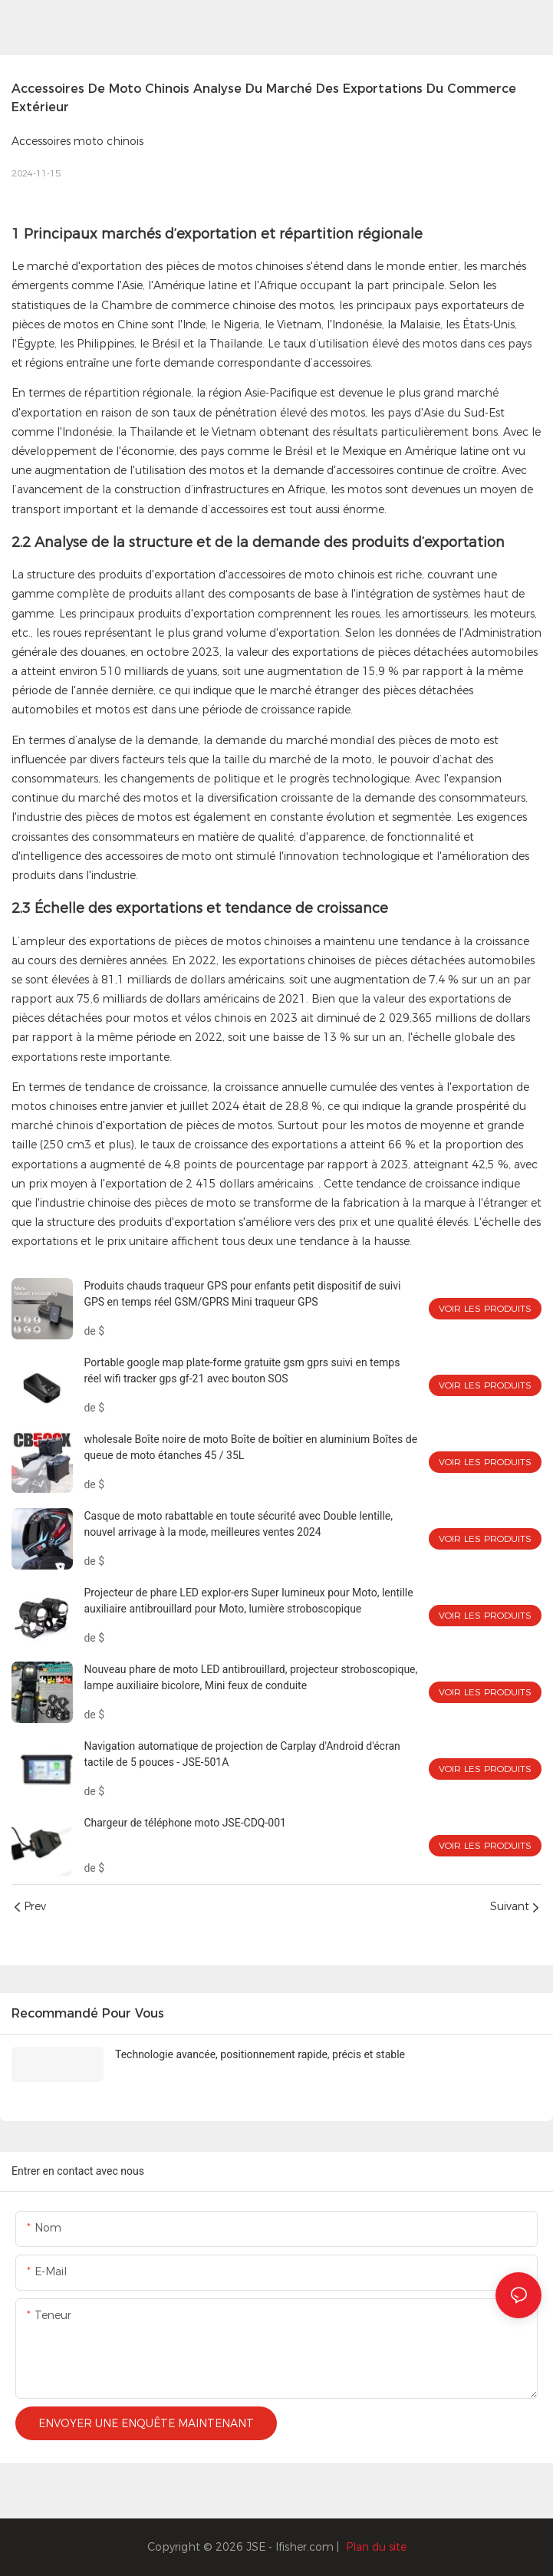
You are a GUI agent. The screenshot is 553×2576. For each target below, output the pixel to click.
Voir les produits (485, 1308)
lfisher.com (306, 2547)
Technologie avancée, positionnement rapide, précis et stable (260, 2054)
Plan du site (376, 2547)
